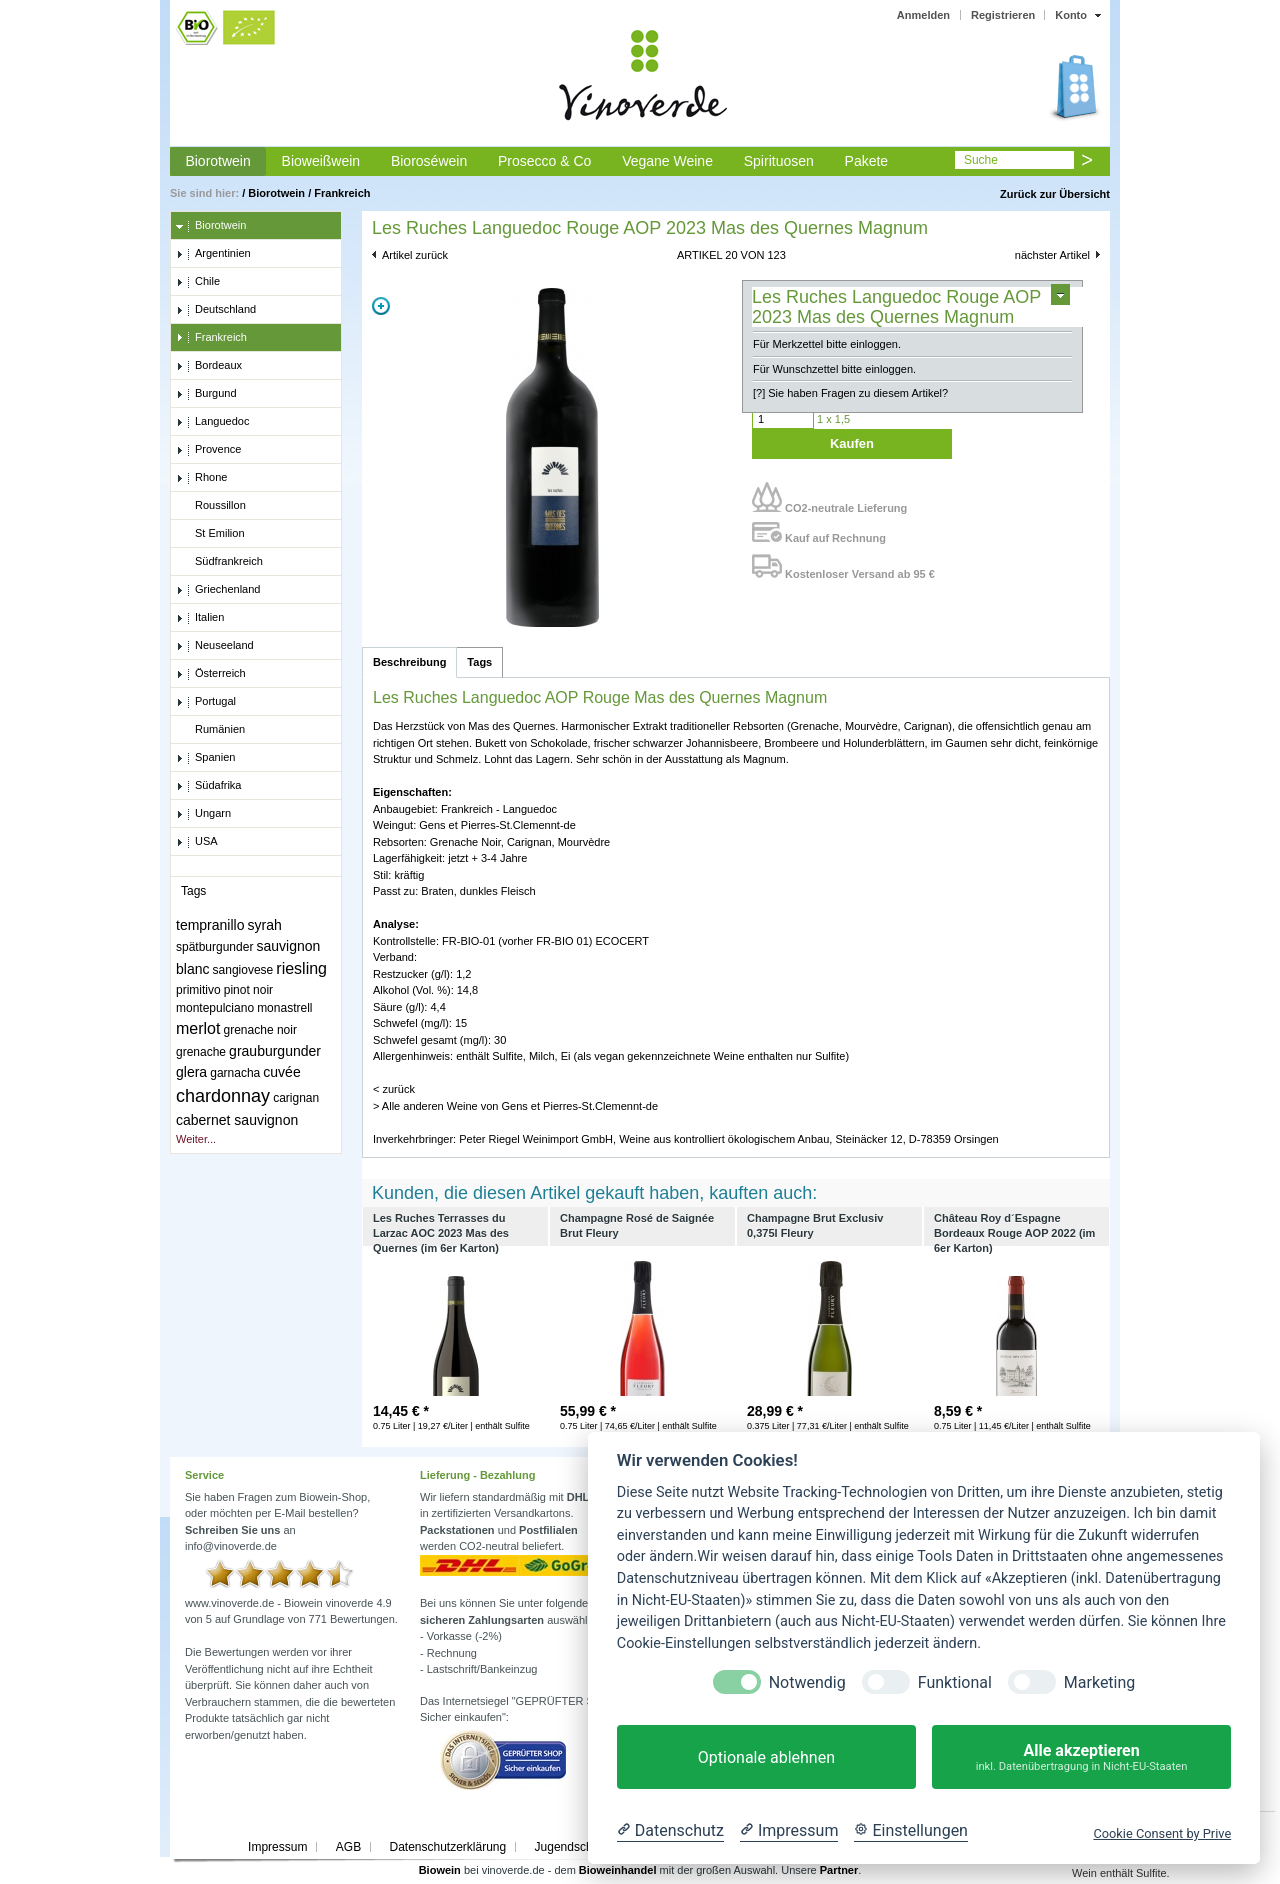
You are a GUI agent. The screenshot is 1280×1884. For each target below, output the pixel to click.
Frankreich (342, 193)
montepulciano (215, 1008)
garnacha (235, 1073)
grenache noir (260, 1030)
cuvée (281, 1072)
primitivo (198, 990)
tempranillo (210, 925)
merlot (198, 1028)
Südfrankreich (219, 562)
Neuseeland (215, 646)
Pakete (867, 161)
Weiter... (196, 1139)
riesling (301, 968)
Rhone (201, 478)
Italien (200, 618)
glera (191, 1072)
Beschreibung (409, 662)
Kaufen (852, 443)
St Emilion (210, 534)
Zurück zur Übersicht (1055, 194)
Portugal (206, 702)
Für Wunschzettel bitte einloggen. (834, 369)
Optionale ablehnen (766, 1757)
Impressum (277, 1847)
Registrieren (1003, 15)
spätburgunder (214, 947)
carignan (296, 1098)
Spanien (205, 758)
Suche (981, 160)
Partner (839, 1870)
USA (197, 842)
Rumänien (210, 730)
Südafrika (208, 786)
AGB (348, 1847)
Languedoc (212, 422)
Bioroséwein (429, 161)
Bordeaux (209, 366)
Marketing (1099, 1682)
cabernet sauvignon (237, 1120)
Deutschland (216, 310)
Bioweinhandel (618, 1870)
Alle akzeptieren (1081, 1757)
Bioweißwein (321, 161)
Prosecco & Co (544, 161)
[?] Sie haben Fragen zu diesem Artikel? (850, 393)
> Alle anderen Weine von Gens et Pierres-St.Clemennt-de (515, 1106)
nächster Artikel (1052, 255)
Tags (479, 662)
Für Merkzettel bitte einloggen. (827, 344)
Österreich (211, 674)
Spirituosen (779, 161)
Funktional (955, 1682)
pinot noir (248, 990)
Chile (198, 282)
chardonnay (223, 1096)
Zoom (381, 306)
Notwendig (807, 1682)
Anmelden (923, 15)
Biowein (440, 1870)
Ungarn (203, 814)
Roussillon (211, 506)
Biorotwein (217, 161)
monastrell (284, 1008)
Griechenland (218, 590)
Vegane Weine (667, 161)
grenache (201, 1052)
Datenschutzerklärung (447, 1847)
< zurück (394, 1089)
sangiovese (243, 970)
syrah (265, 925)
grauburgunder (275, 1051)
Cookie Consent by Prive (1162, 1833)
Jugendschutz (572, 1847)
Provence (208, 450)
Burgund (206, 394)
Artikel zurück (415, 255)
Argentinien (213, 254)
